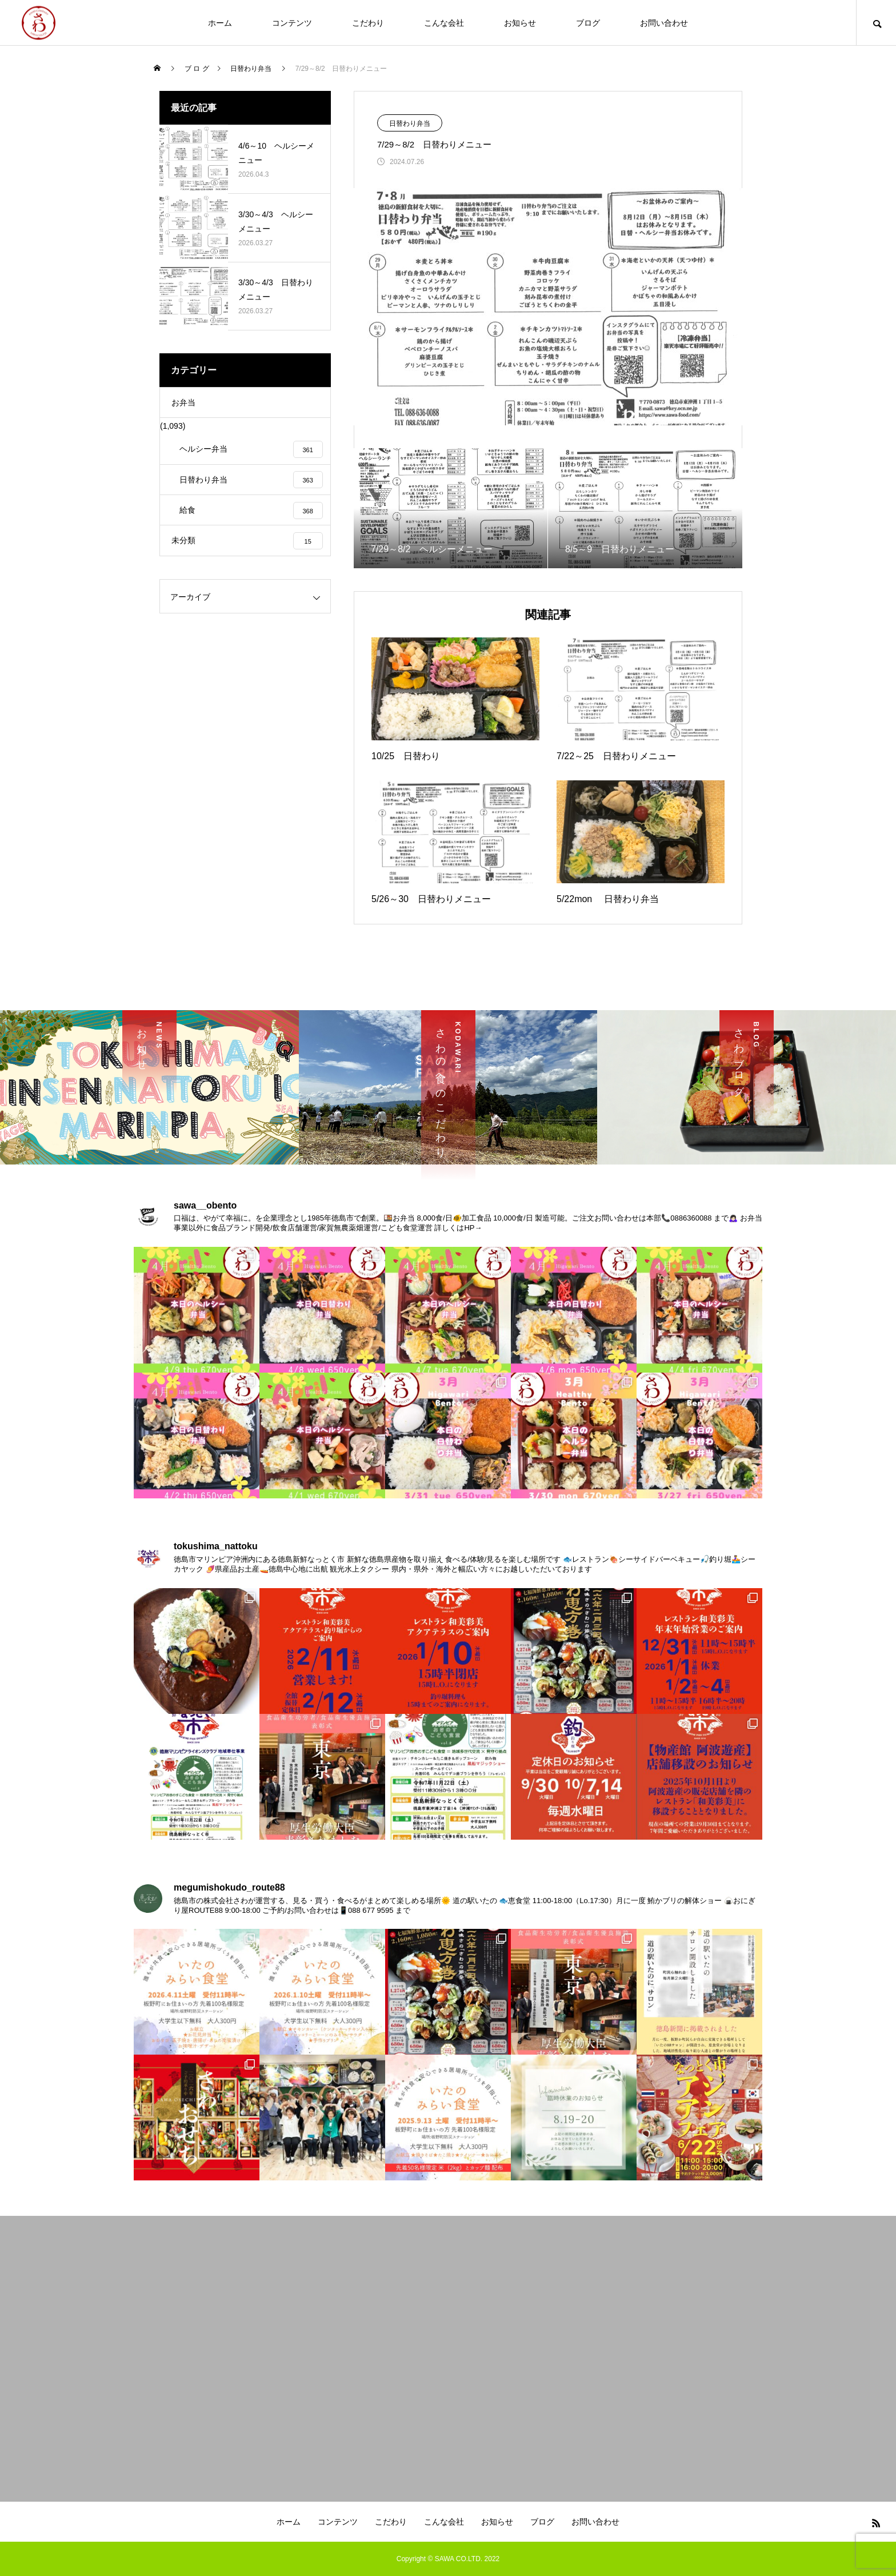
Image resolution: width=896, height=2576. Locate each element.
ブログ (588, 22)
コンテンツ (292, 22)
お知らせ (520, 22)
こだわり (368, 22)
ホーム (220, 22)
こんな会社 (444, 22)
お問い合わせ (664, 22)
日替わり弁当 (409, 123)
